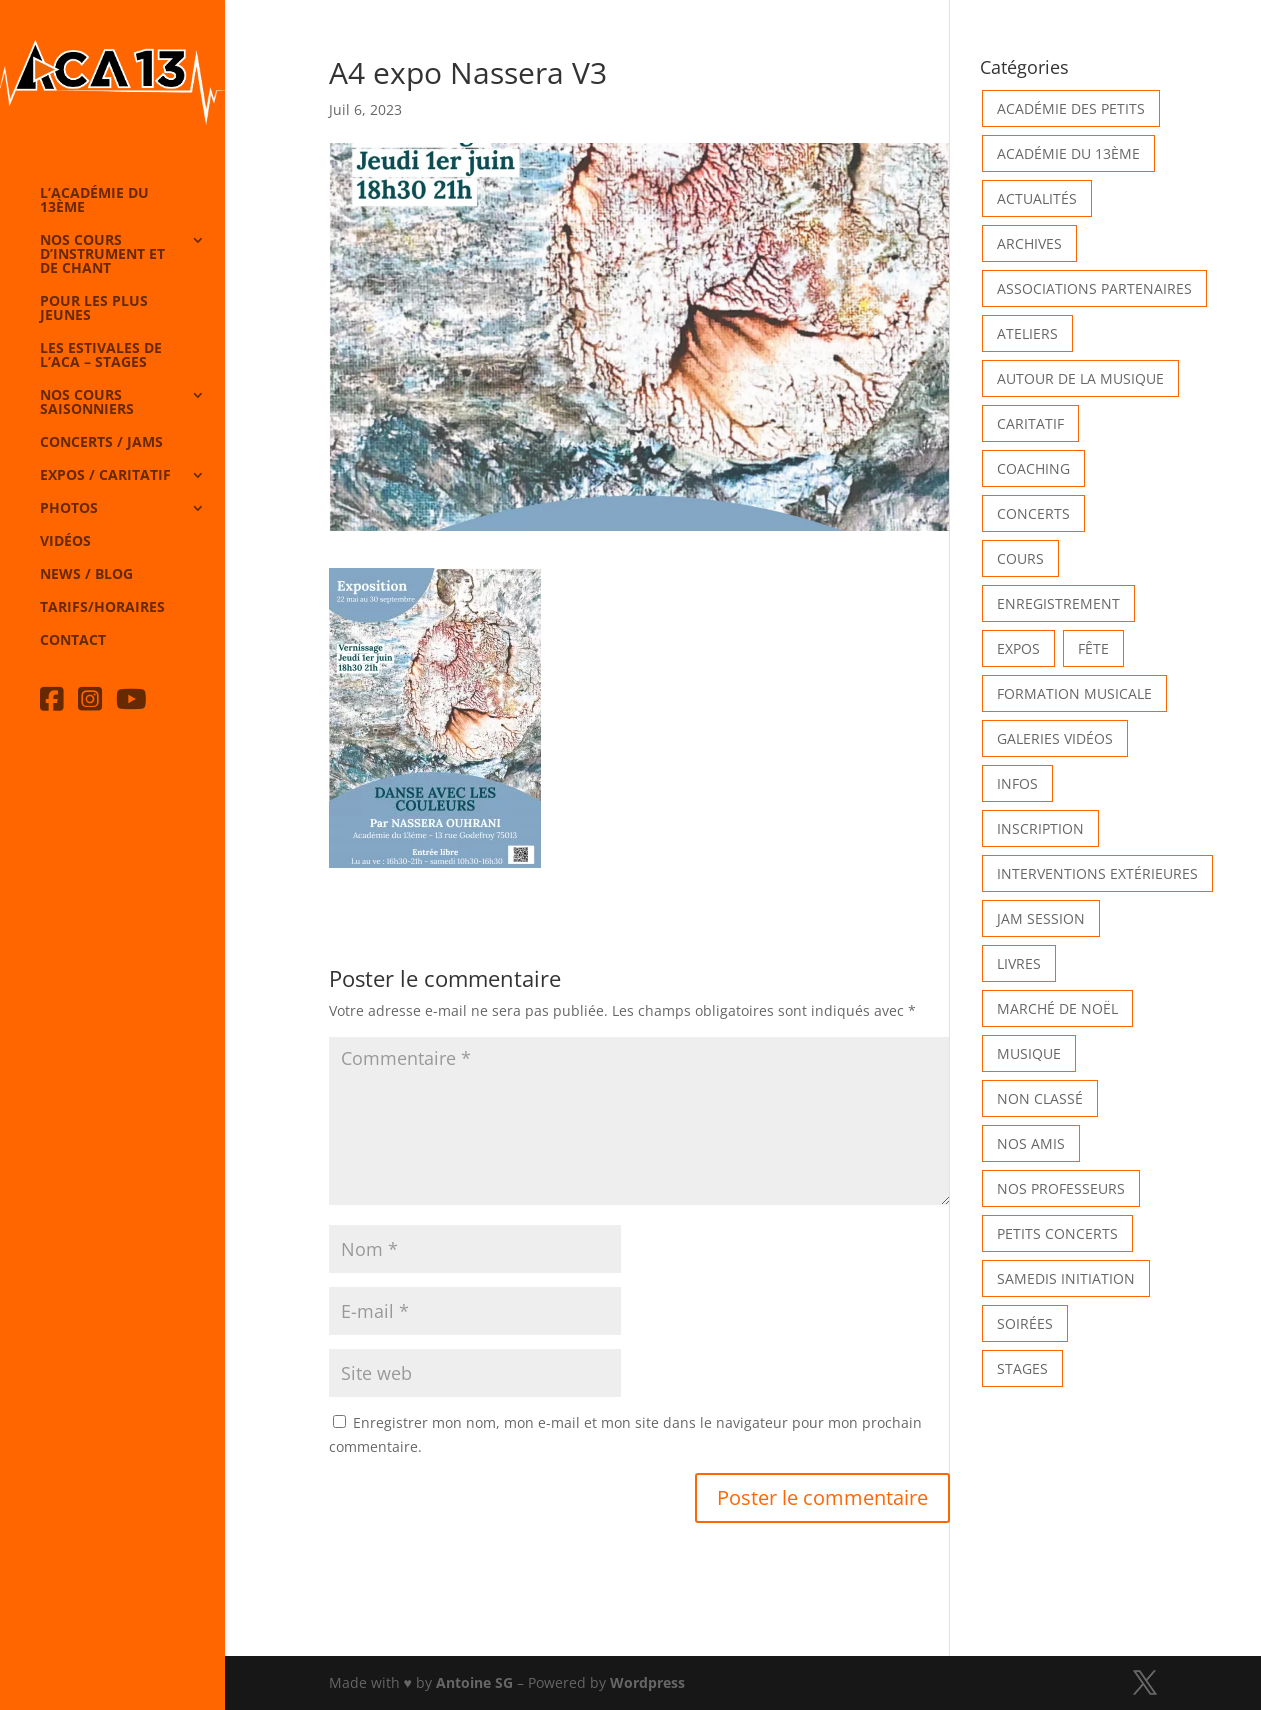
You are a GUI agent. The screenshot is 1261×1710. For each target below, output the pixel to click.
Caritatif (1030, 423)
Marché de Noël (1057, 1008)
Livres (1019, 963)
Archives (1029, 243)
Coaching (1033, 468)
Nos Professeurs (1061, 1188)
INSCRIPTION (1040, 828)
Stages (1022, 1368)
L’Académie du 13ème (94, 201)
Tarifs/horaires (102, 608)
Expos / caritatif (105, 476)
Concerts (1033, 513)
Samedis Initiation (1066, 1278)
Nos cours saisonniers (87, 403)
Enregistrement (1058, 603)
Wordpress (647, 1682)
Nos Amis (1031, 1143)
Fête (1093, 648)
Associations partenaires (1094, 288)
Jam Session (1041, 918)
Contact (73, 641)
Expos (1018, 648)
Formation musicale (1074, 693)
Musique (1029, 1053)
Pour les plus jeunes (94, 309)
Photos (69, 509)
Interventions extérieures (1097, 873)
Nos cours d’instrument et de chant (102, 255)
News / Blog (86, 575)
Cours (1020, 558)
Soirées (1025, 1323)
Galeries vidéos (1055, 738)
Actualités (1037, 198)
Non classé (1040, 1098)
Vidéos (65, 542)
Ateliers (1027, 333)
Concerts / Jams (101, 443)
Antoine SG (474, 1682)
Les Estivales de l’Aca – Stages (101, 356)
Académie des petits (1071, 108)
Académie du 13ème (1068, 153)
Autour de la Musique (1080, 378)
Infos (1017, 783)
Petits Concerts (1057, 1233)
